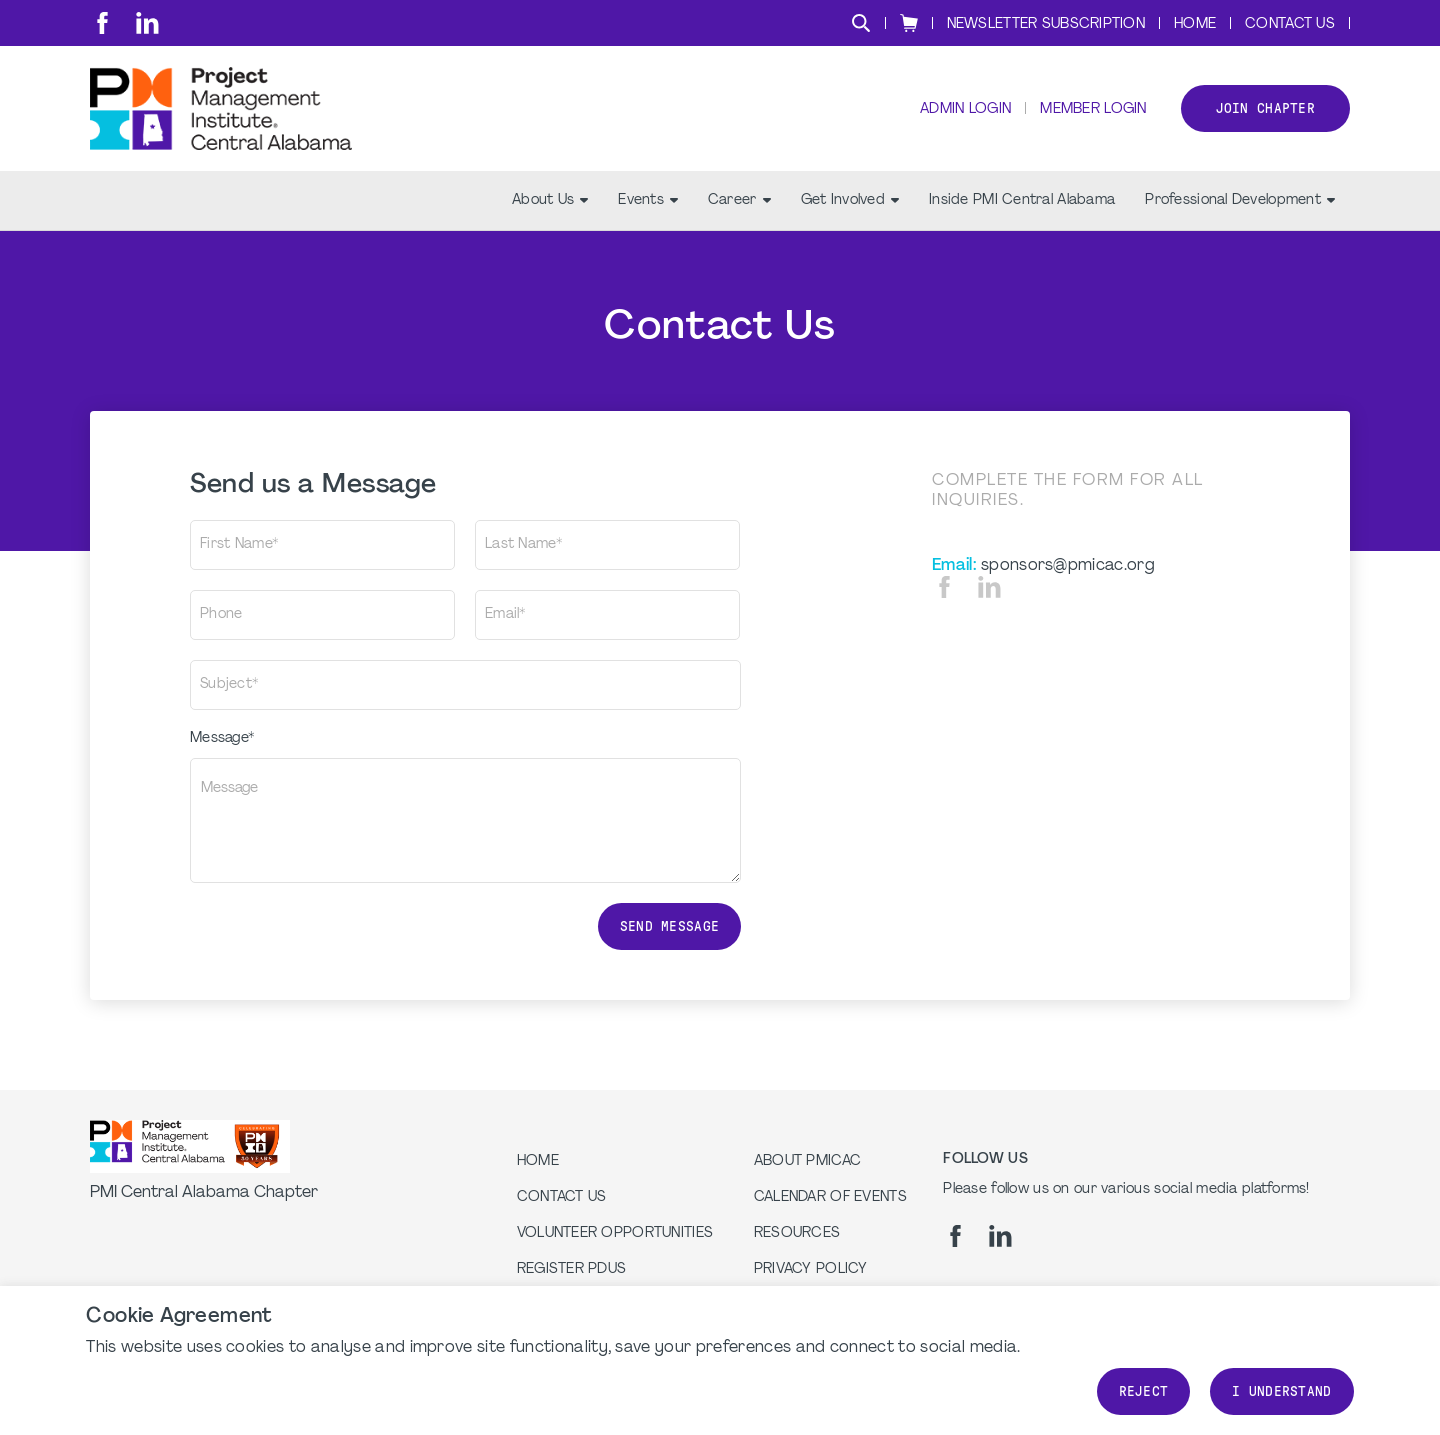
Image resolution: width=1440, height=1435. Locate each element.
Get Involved (850, 200)
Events (648, 200)
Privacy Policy (811, 1269)
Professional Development (1240, 200)
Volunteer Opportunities (615, 1233)
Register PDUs (572, 1269)
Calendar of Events (830, 1197)
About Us (550, 200)
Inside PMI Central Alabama (1022, 200)
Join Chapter (1265, 108)
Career (739, 200)
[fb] (102, 23)
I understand (1281, 1391)
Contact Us (1290, 24)
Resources (797, 1233)
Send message (669, 926)
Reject (1144, 1391)
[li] (147, 23)
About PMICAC (807, 1161)
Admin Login (965, 110)
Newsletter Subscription (1046, 24)
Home (1195, 24)
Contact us (562, 1197)
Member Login (1093, 110)
